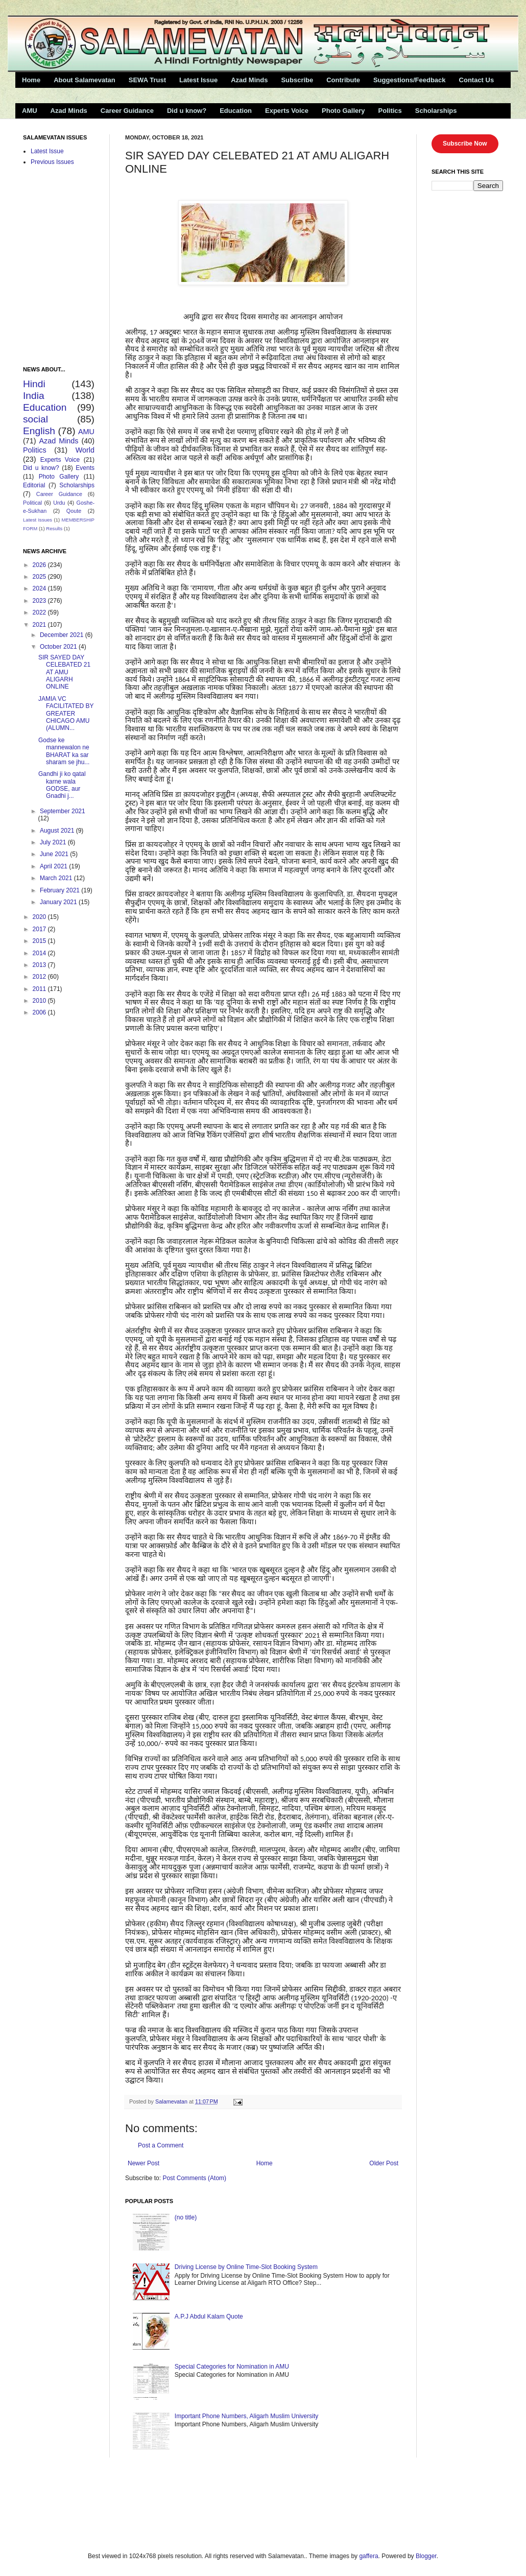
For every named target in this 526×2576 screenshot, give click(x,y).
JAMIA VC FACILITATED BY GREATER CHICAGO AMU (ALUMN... (65, 713)
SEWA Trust (147, 80)
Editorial (34, 485)
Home (31, 80)
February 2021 (60, 890)
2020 (40, 916)
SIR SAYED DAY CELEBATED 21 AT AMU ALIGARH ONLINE (64, 672)
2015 (40, 940)
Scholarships (436, 110)
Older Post (383, 2163)
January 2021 (59, 902)
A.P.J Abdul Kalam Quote (209, 2316)
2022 (40, 612)
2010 (40, 1000)
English (39, 431)
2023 (40, 600)
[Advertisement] (134, 2503)
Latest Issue (198, 80)
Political (32, 503)
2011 (40, 988)
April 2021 (54, 866)
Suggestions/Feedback (409, 80)
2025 (40, 576)
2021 (40, 624)
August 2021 (58, 830)
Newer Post (143, 2163)
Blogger (426, 2556)
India (33, 395)
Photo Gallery (343, 110)
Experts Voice (286, 110)
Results (54, 528)
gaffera (368, 2556)
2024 (40, 588)
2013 (40, 964)
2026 (40, 565)
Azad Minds (249, 80)
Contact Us (476, 80)
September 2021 (62, 811)
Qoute (73, 511)
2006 (40, 1012)
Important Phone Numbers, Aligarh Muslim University (246, 2416)
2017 (40, 929)
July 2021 (54, 842)
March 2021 (57, 878)
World (85, 450)
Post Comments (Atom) (194, 2178)
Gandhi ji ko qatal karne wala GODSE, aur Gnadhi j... (62, 784)
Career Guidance (127, 110)
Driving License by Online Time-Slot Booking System (246, 2267)
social (35, 419)
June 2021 (55, 854)
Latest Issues (37, 520)
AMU (29, 110)
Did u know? (186, 110)
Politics (390, 110)
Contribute (343, 80)
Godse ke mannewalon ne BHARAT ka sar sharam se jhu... (63, 751)
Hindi (34, 384)
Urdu (59, 503)
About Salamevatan (84, 80)
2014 (40, 953)
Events (85, 467)
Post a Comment (160, 2145)
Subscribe (297, 80)
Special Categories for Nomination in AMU (232, 2366)
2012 (40, 976)
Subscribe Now (465, 143)
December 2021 (62, 635)
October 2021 (59, 646)
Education (236, 110)
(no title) (186, 2217)
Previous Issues (52, 162)
